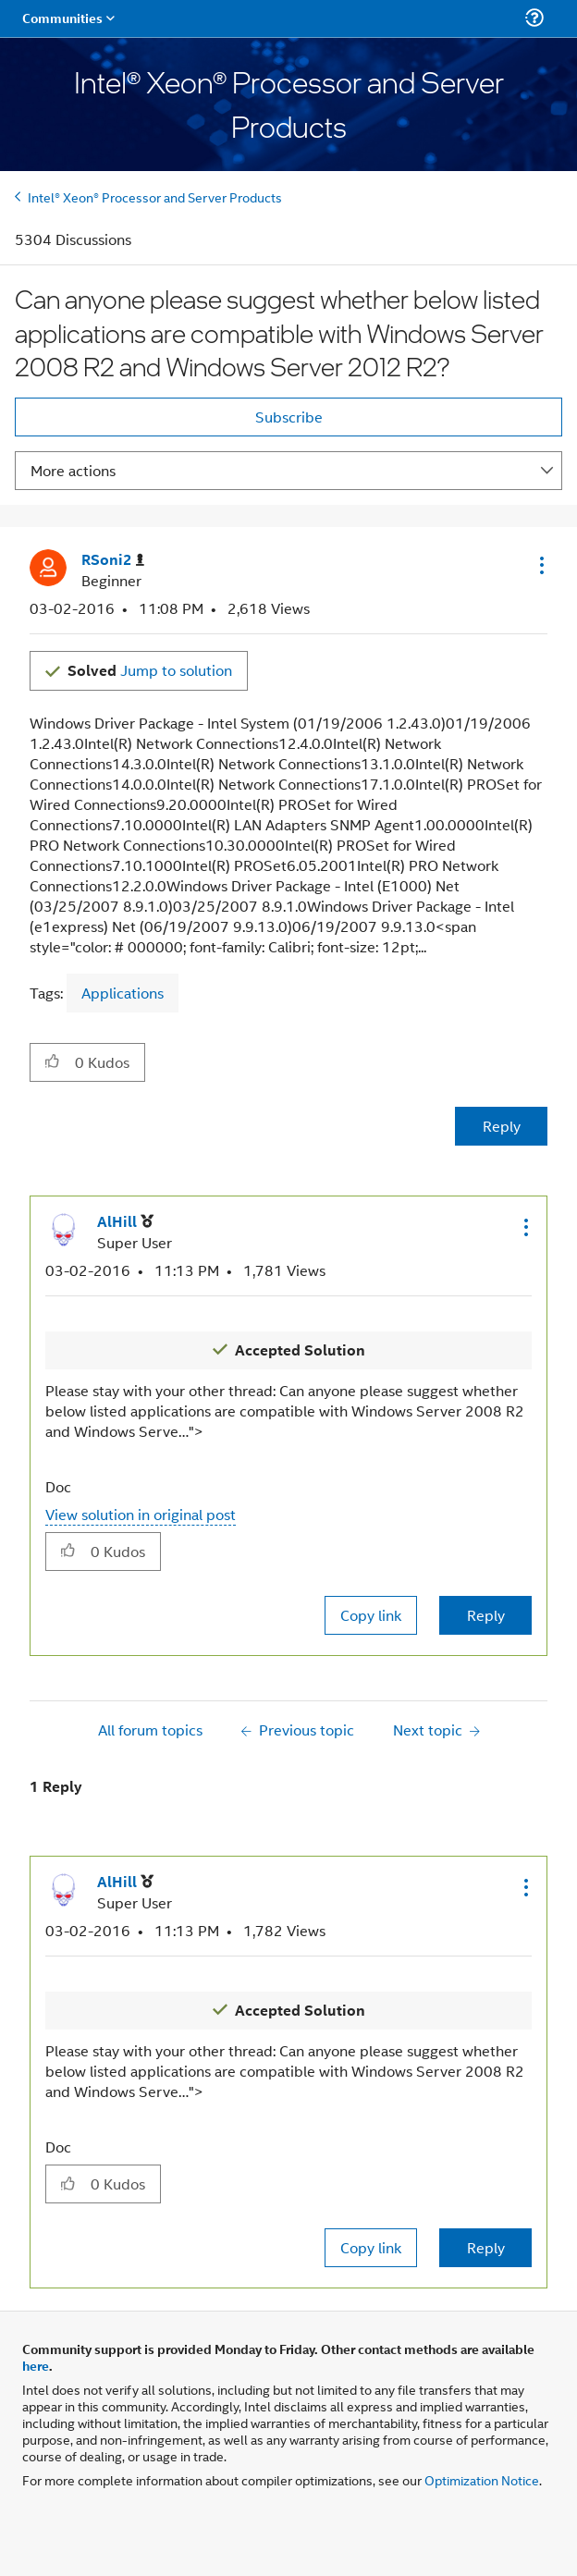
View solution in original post (140, 1514)
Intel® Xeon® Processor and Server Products (155, 196)
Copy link (370, 1614)
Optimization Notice (481, 2479)
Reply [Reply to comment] (486, 1614)
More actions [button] (73, 470)
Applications (122, 992)
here (35, 2365)
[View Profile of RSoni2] (112, 559)
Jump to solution (150, 670)
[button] (540, 565)
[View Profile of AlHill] (125, 1222)
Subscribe (289, 416)
